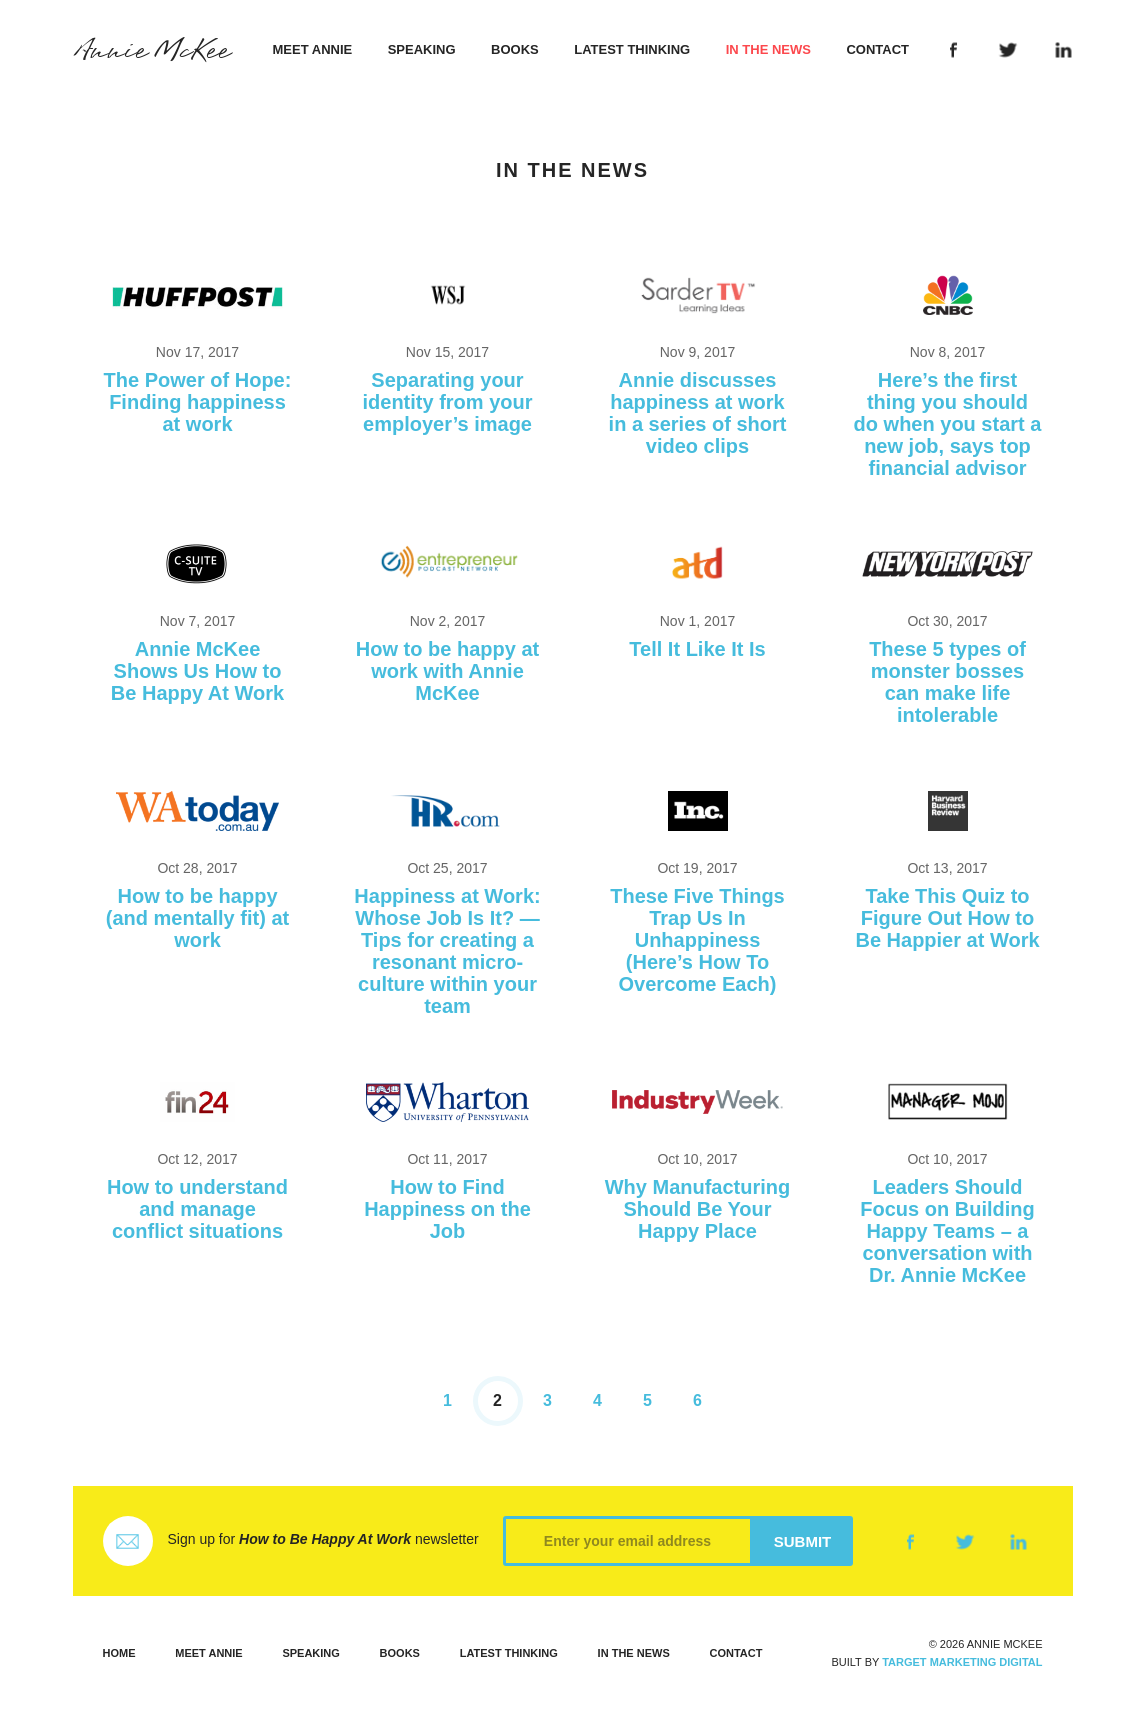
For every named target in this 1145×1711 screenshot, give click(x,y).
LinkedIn (1062, 50)
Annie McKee (151, 51)
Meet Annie (313, 49)
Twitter (1008, 50)
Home (119, 1653)
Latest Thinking (632, 49)
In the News (768, 49)
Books (515, 49)
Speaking (422, 49)
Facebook (953, 50)
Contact (877, 49)
